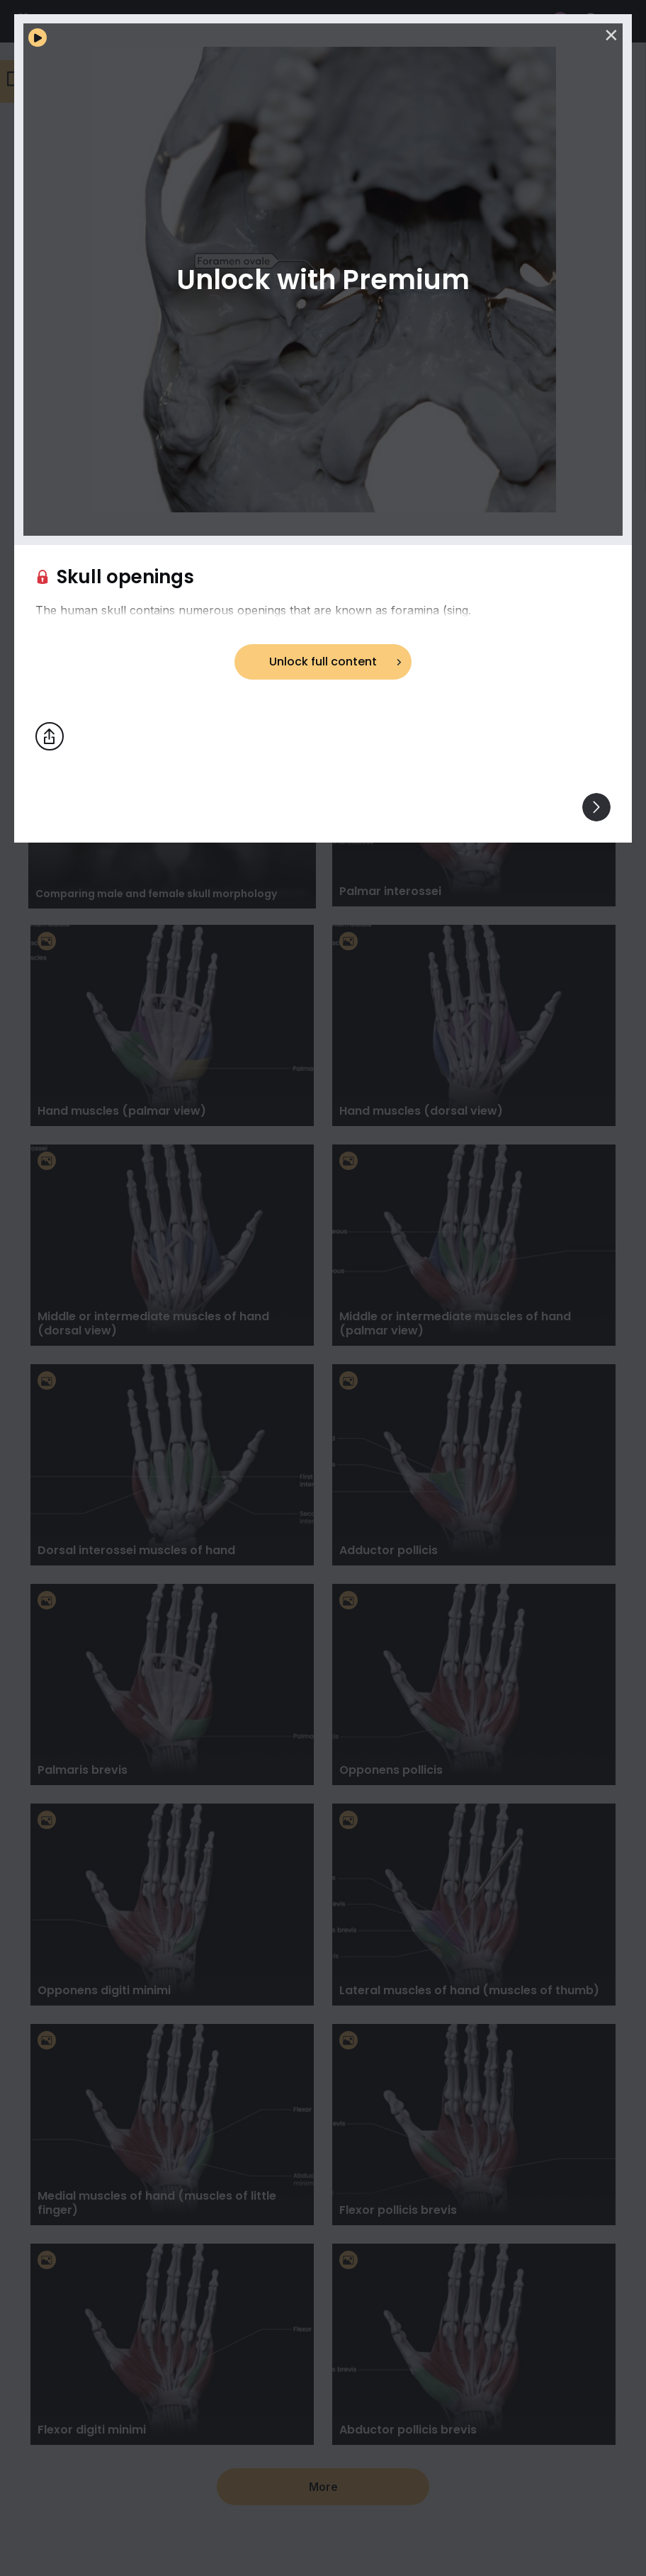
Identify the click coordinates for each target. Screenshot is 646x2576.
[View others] (596, 807)
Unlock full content (323, 661)
